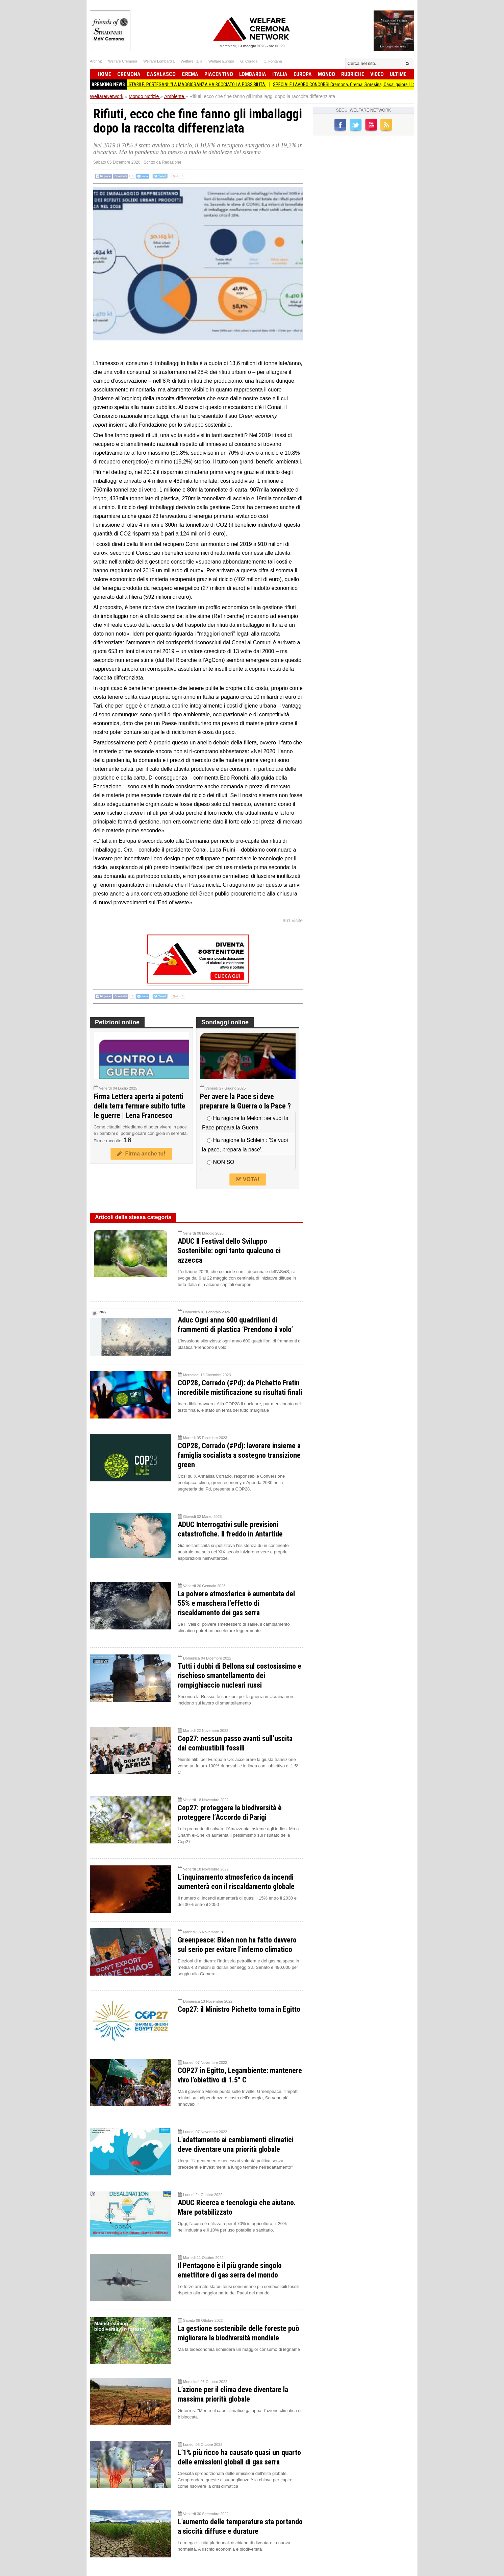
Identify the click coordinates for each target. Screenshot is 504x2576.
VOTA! (247, 1179)
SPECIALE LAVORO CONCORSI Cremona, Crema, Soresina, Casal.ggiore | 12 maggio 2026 (364, 84)
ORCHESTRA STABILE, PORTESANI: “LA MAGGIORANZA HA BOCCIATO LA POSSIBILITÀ (192, 84)
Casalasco (161, 74)
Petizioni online (117, 1022)
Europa (303, 74)
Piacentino (218, 74)
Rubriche (352, 74)
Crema (190, 74)
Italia (279, 74)
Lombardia (252, 74)
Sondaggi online (225, 1022)
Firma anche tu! (141, 1153)
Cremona (129, 74)
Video (377, 74)
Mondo (326, 74)
